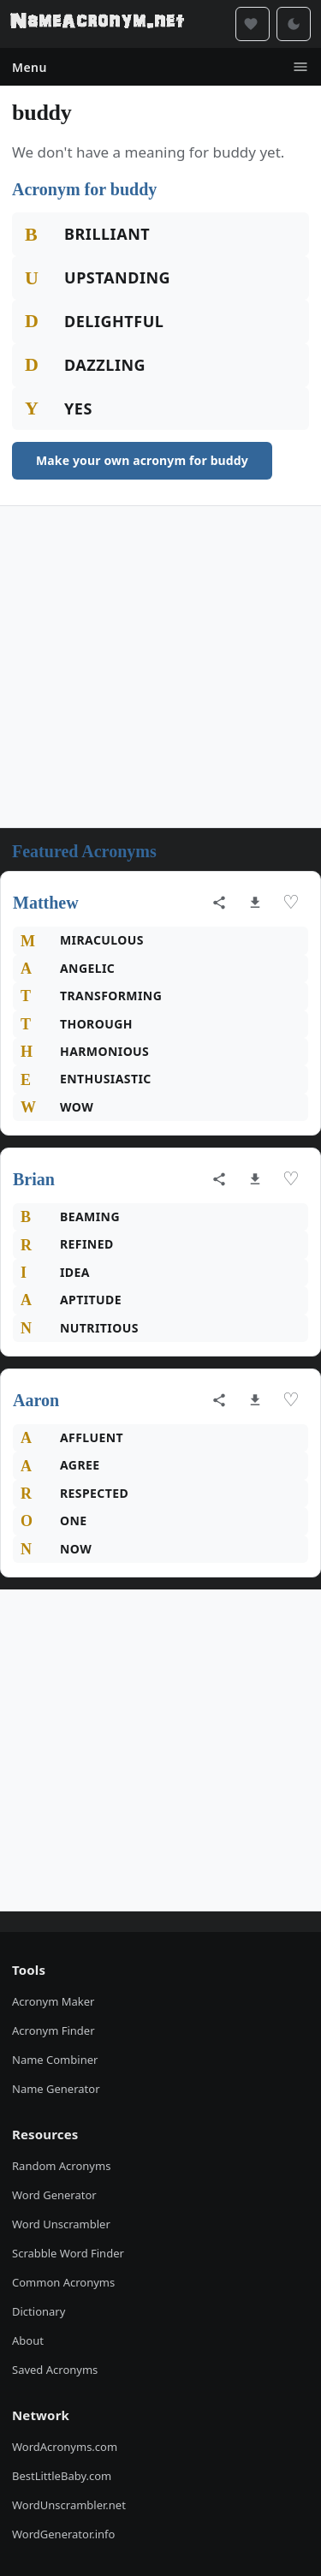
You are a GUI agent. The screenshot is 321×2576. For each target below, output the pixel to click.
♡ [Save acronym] (291, 902)
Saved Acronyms (55, 2369)
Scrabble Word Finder (68, 2253)
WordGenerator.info (63, 2534)
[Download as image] (255, 903)
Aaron (36, 1400)
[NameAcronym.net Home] (97, 24)
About (28, 2340)
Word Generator (54, 2195)
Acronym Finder (53, 2030)
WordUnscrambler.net (69, 2505)
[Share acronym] (219, 903)
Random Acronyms (61, 2166)
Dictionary (38, 2311)
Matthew (46, 902)
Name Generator (56, 2088)
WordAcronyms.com (64, 2446)
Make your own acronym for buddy (142, 460)
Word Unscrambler (61, 2224)
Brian (34, 1179)
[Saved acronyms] (252, 24)
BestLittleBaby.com (61, 2476)
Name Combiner (55, 2059)
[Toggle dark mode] (293, 24)
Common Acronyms (63, 2282)
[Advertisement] (160, 666)
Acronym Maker (53, 2001)
